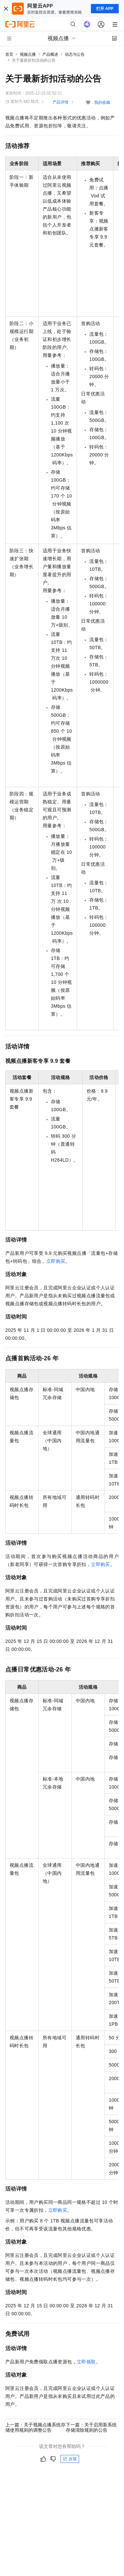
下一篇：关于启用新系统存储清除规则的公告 (91, 2427)
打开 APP (104, 8)
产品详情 (60, 102)
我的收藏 (102, 102)
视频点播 (28, 54)
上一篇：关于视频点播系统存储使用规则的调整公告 (35, 2427)
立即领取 (86, 2361)
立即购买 (55, 1261)
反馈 (70, 2459)
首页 (9, 54)
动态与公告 (75, 54)
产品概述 (50, 54)
